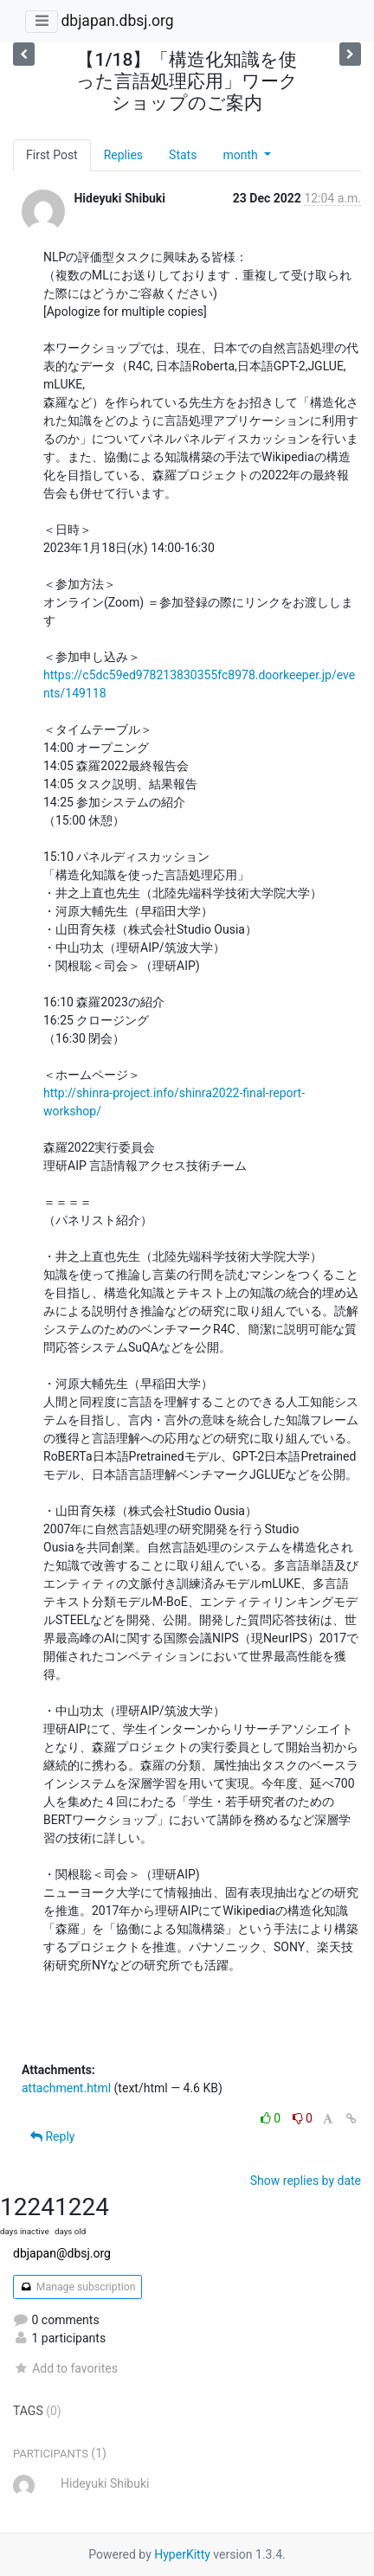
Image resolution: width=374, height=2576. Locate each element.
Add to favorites (65, 2368)
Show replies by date (305, 2180)
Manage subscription (77, 2287)
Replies (123, 155)
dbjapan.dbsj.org (117, 20)
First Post (52, 155)
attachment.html (66, 2088)
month (241, 155)
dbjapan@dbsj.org (62, 2253)
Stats (183, 155)
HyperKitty (182, 2554)
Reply (52, 2136)
